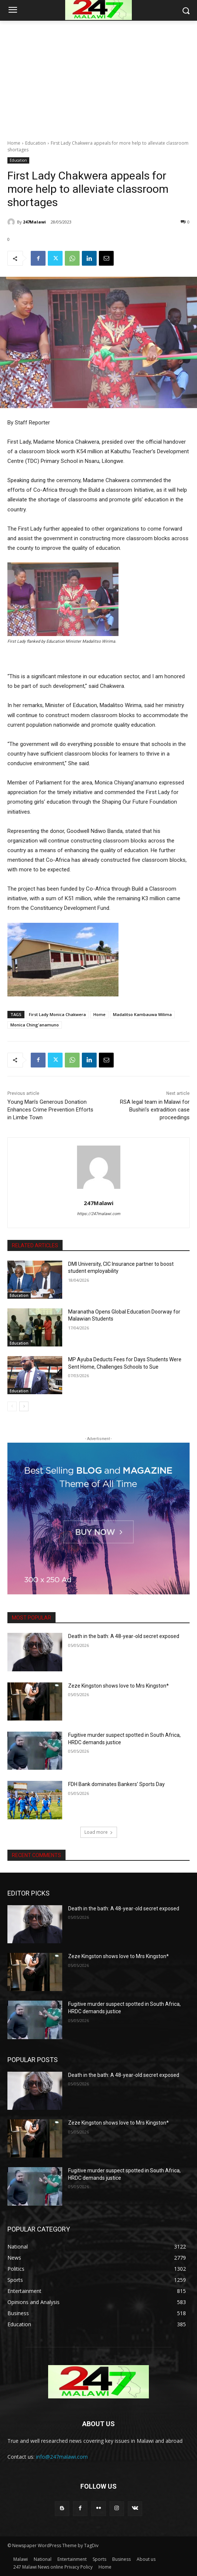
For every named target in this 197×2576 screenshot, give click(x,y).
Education (35, 143)
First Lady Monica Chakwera (57, 1014)
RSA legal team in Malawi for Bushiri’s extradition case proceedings (155, 1110)
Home (13, 143)
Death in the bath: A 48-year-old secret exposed (123, 1636)
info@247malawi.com (62, 2456)
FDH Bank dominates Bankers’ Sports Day (116, 1784)
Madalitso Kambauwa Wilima (142, 1014)
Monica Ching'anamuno (34, 1025)
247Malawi (34, 222)
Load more (98, 1832)
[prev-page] (12, 1406)
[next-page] (24, 1406)
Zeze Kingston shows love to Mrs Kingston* (118, 1686)
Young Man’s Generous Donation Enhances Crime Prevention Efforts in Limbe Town (50, 1110)
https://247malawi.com (98, 1213)
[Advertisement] (98, 76)
